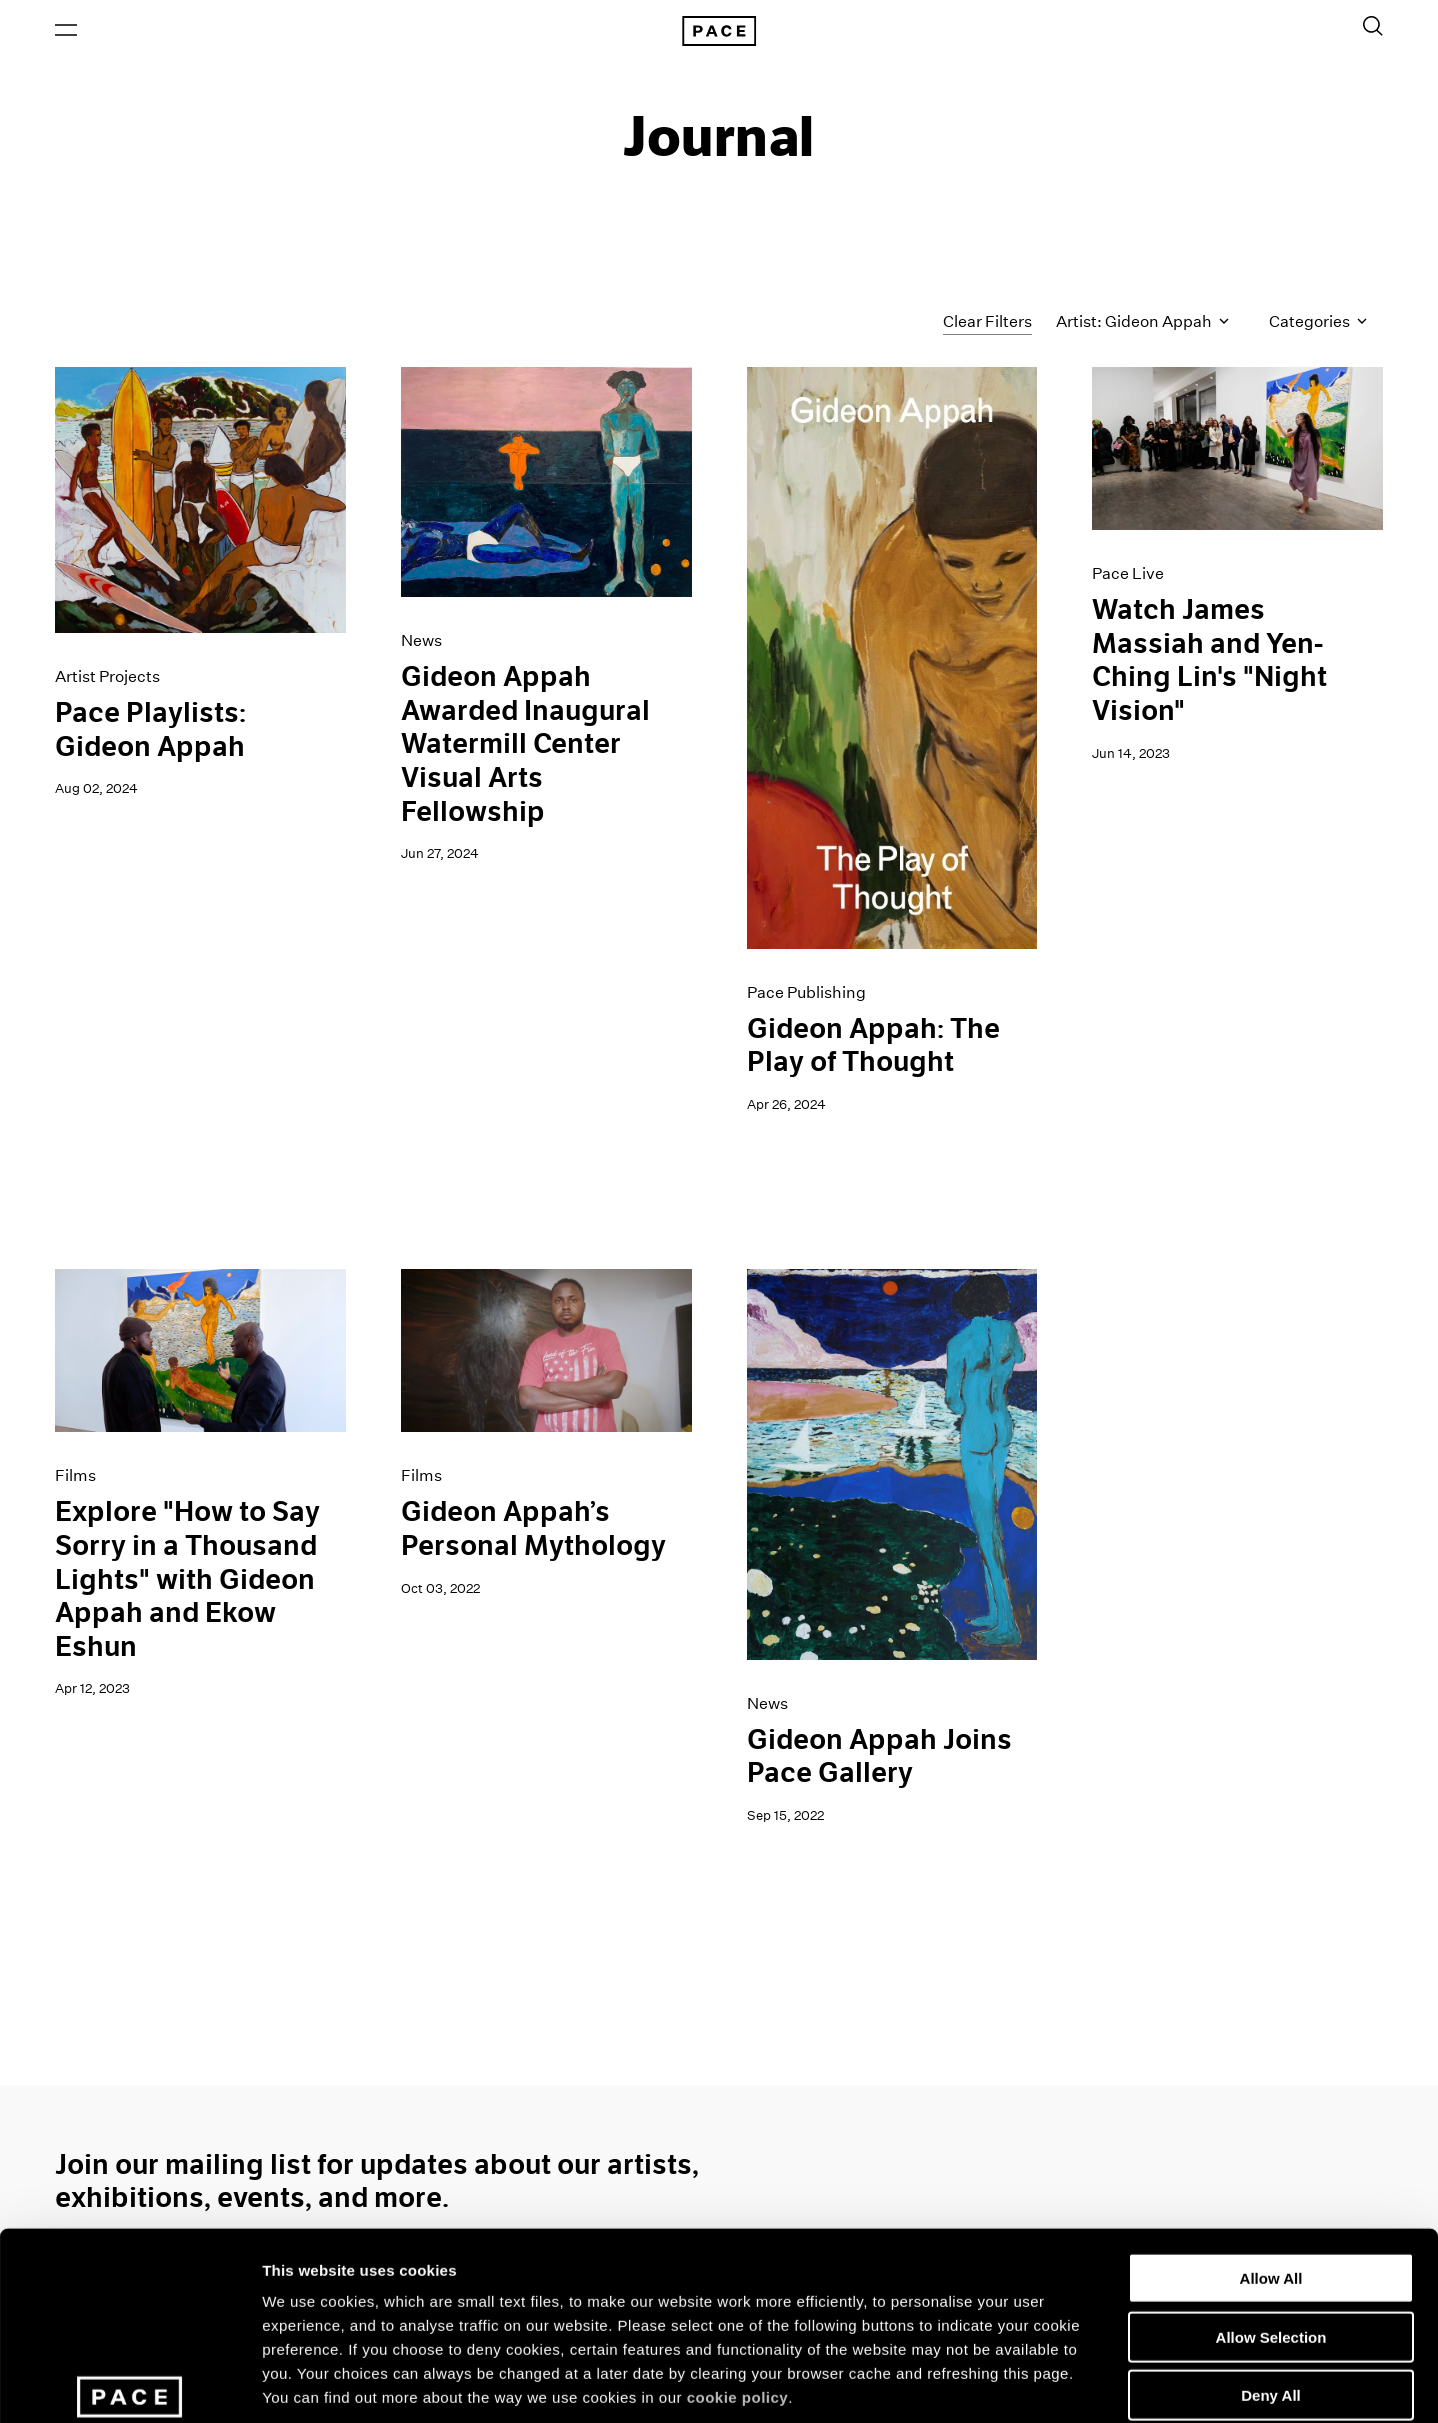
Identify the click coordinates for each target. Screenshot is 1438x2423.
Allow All (1271, 2135)
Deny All (1270, 2252)
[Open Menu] (66, 31)
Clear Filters (987, 322)
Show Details (1050, 2383)
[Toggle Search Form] (1373, 27)
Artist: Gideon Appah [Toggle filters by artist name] (1142, 323)
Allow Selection (1271, 2194)
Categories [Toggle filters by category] (1318, 323)
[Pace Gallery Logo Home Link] (719, 32)
